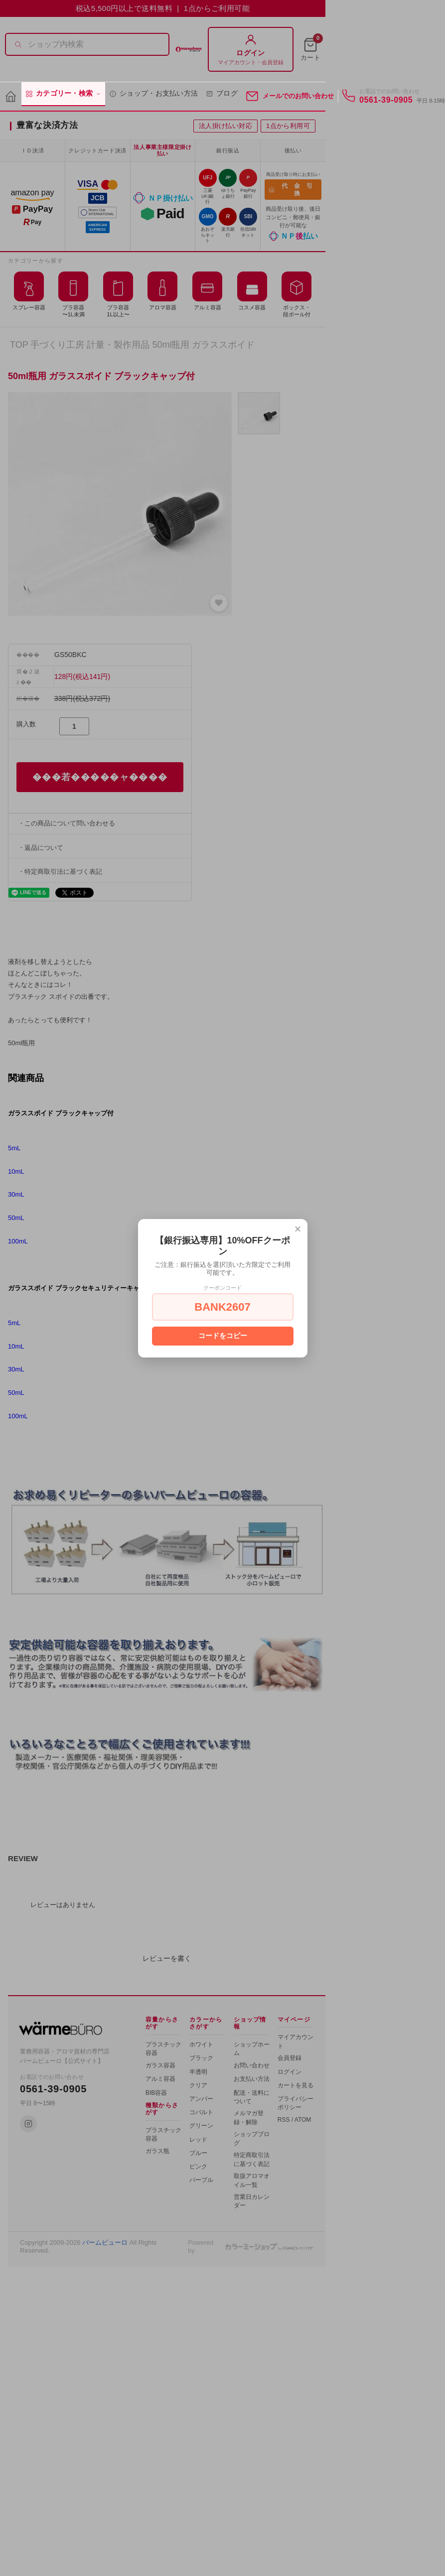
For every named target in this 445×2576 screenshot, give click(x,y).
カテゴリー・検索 (63, 94)
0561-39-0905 (386, 100)
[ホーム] (10, 97)
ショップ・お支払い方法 (153, 94)
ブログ (222, 94)
